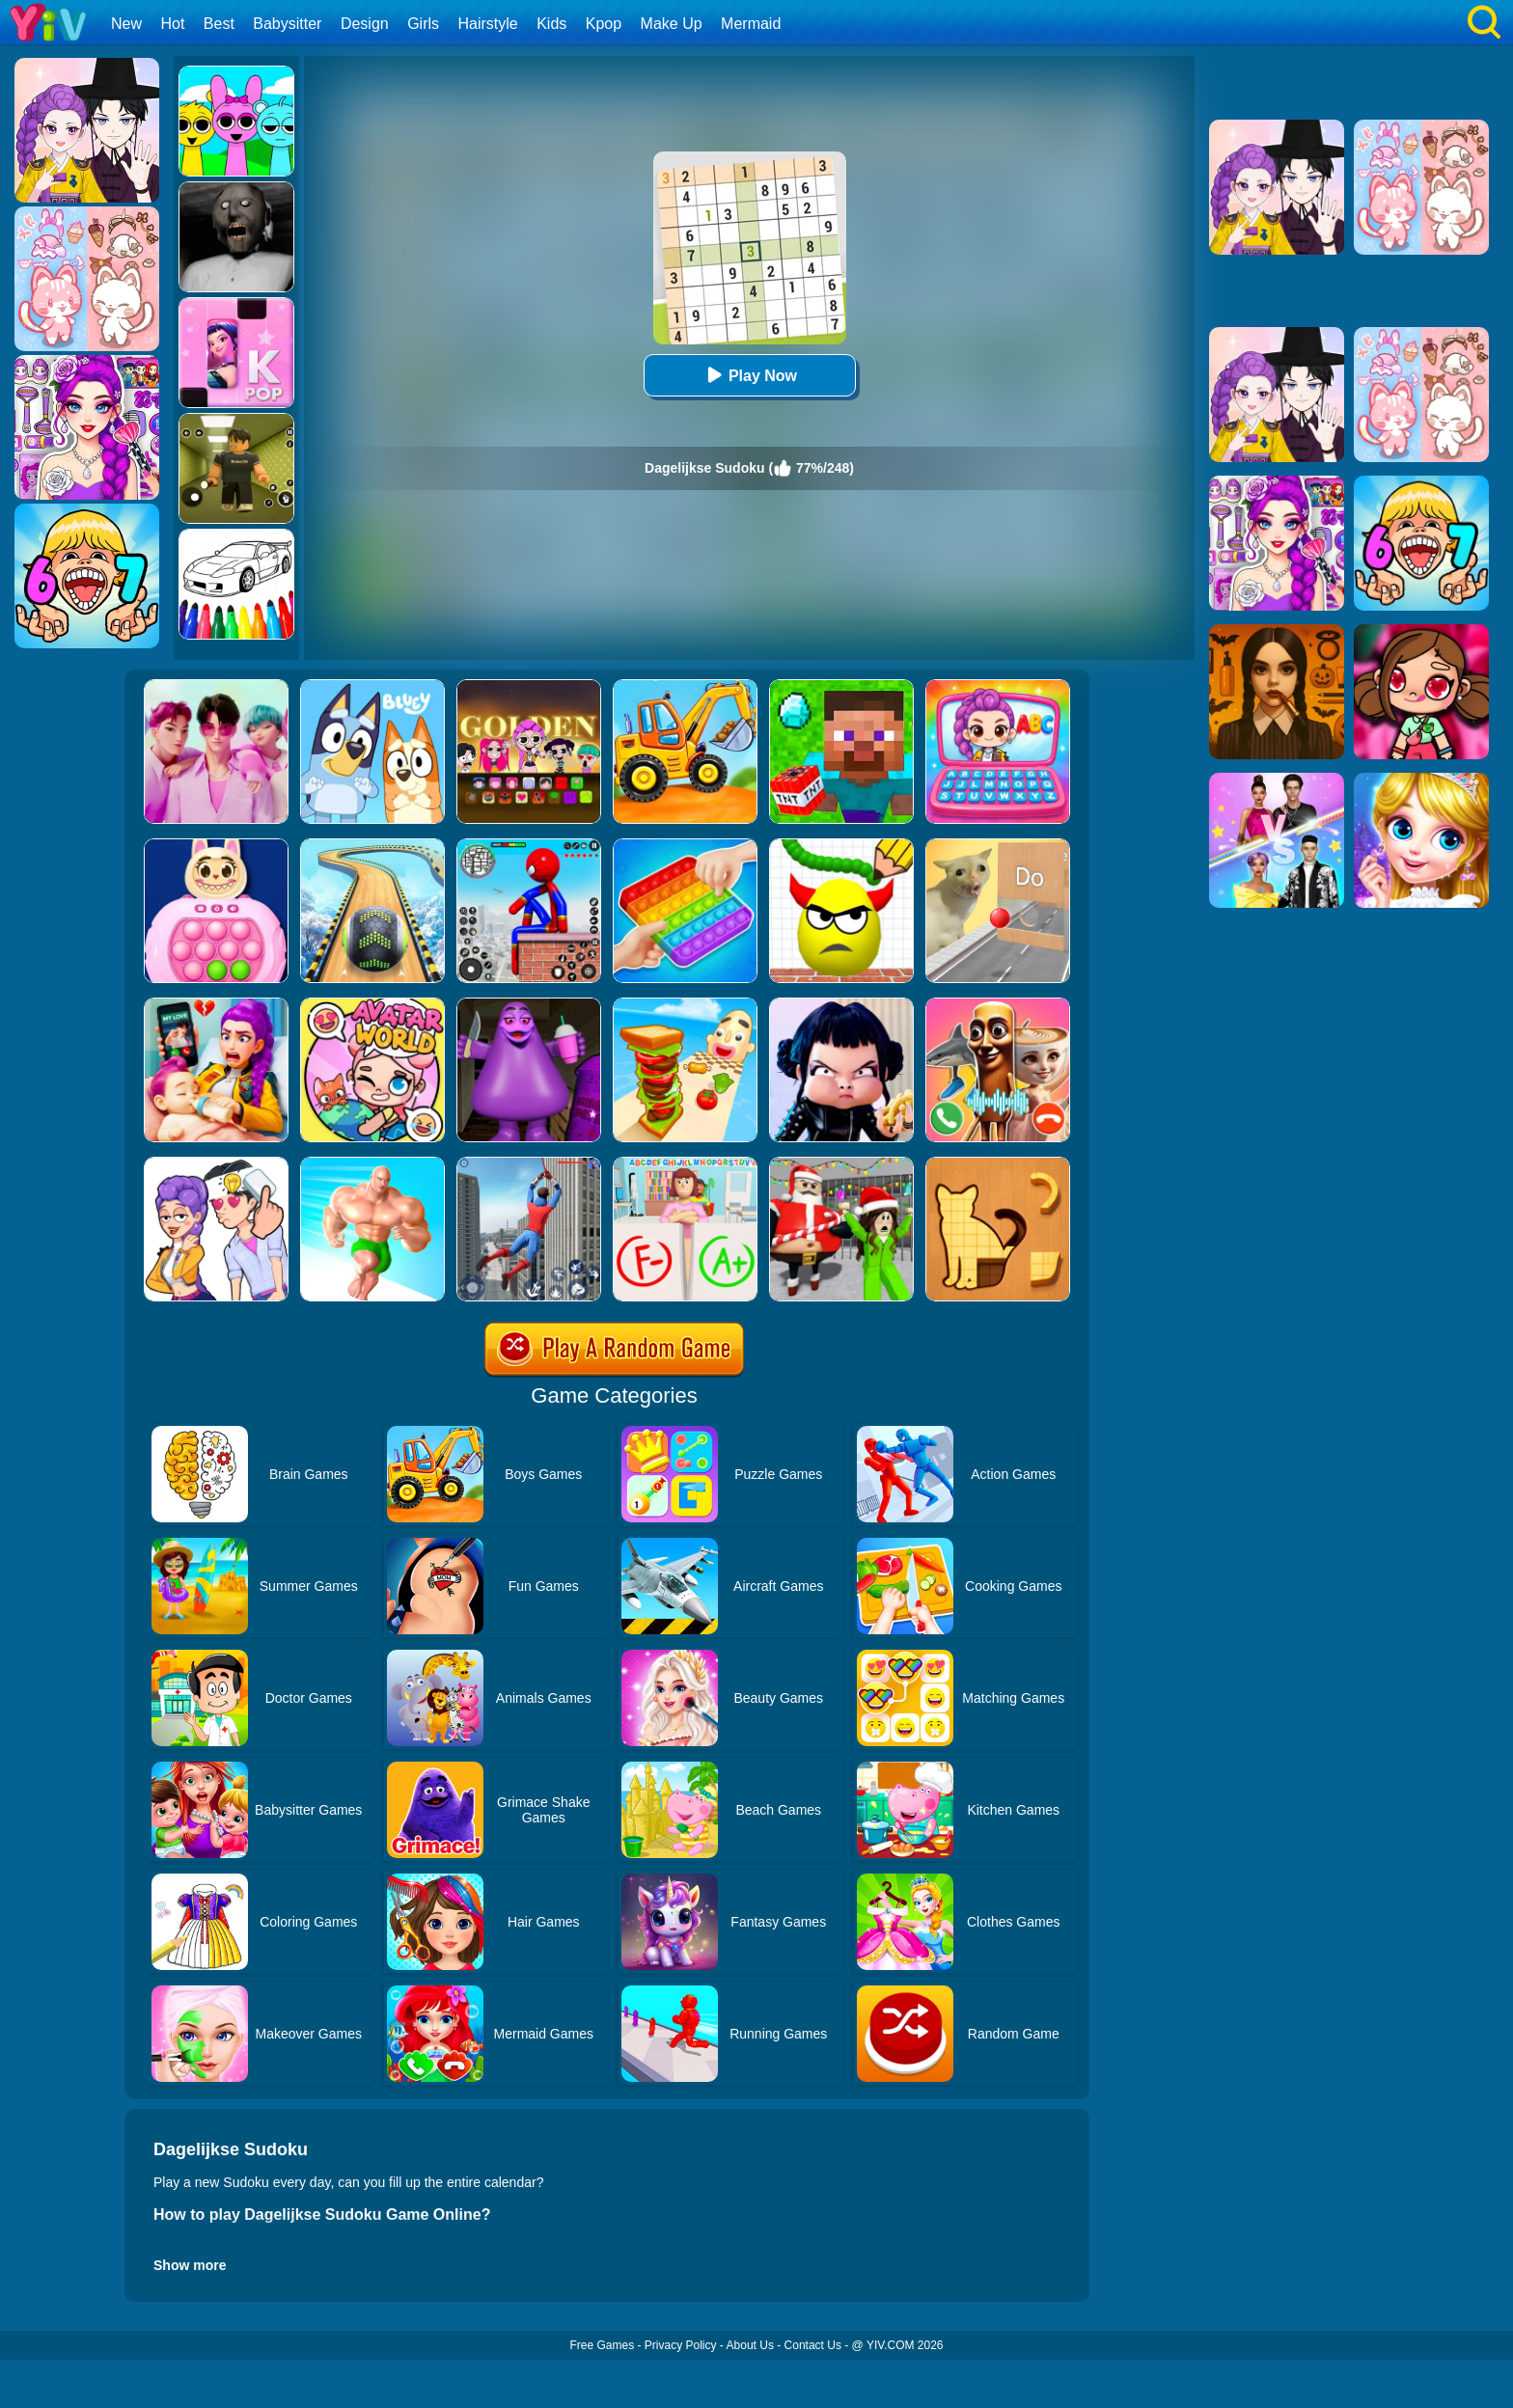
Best (219, 23)
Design (365, 23)
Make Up (671, 23)
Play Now (749, 375)
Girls (423, 23)
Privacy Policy (681, 2345)
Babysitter (287, 23)
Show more (189, 2265)
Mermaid (751, 23)
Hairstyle (488, 23)
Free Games (601, 2345)
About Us (750, 2345)
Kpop (603, 23)
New (126, 23)
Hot (172, 23)
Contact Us (812, 2345)
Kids (551, 23)
